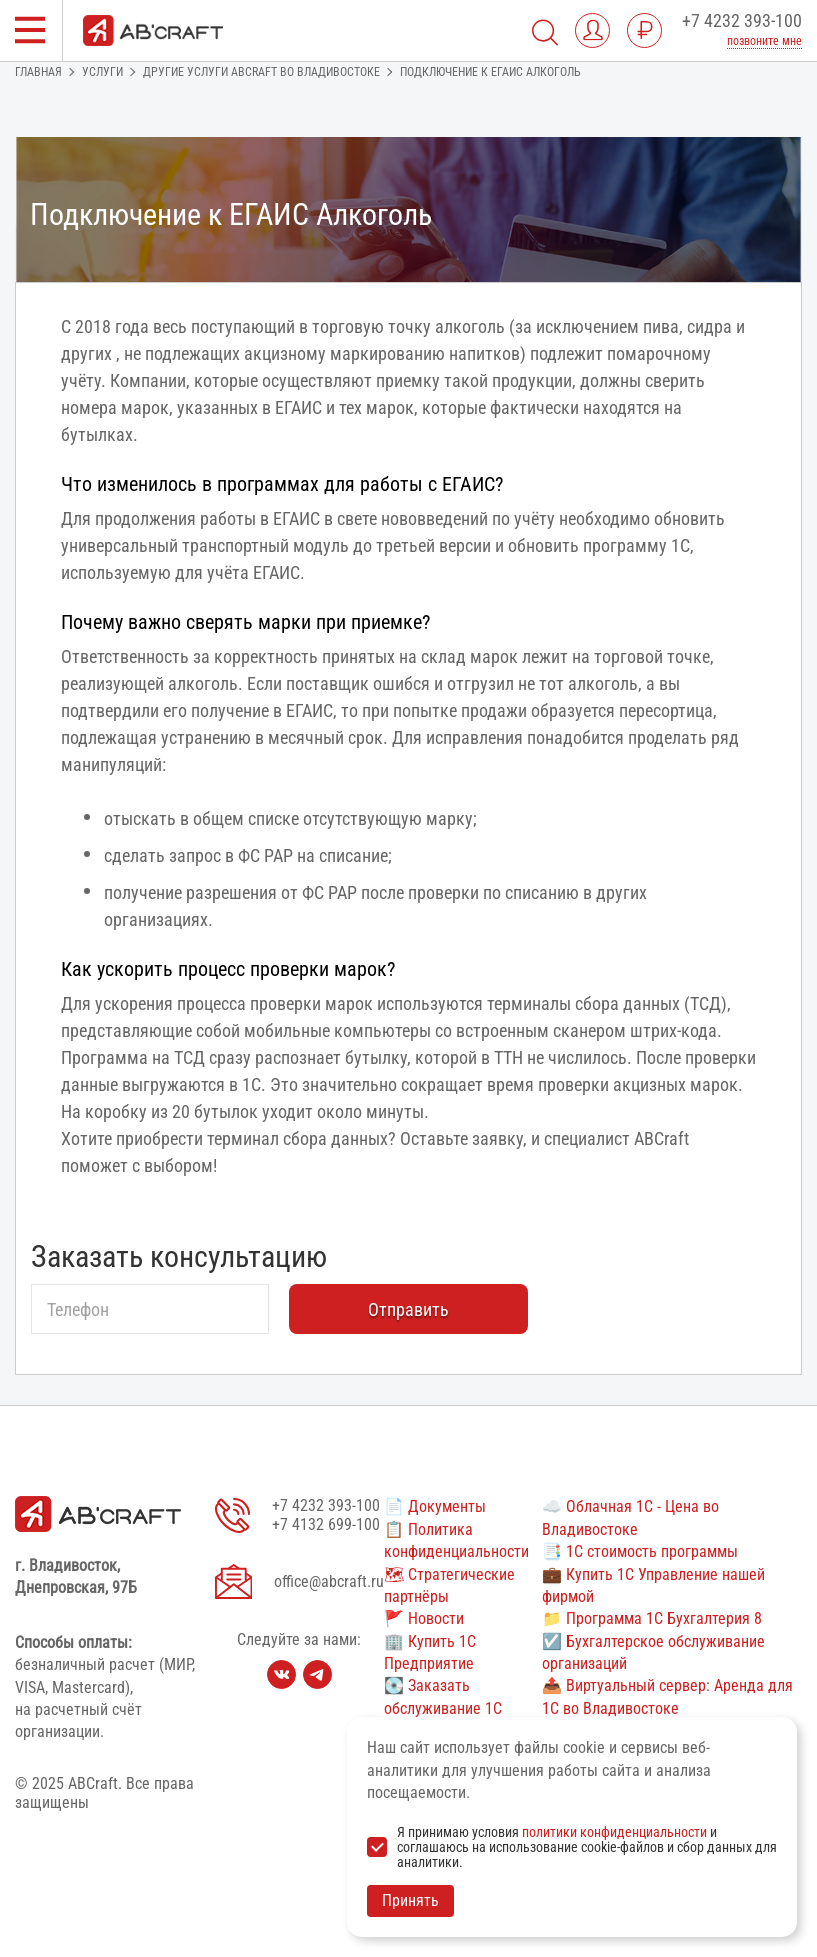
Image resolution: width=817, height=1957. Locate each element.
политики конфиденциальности (614, 1832)
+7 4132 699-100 (326, 1524)
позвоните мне (764, 41)
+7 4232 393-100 (742, 20)
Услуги (102, 72)
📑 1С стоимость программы (640, 1551)
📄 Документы (435, 1506)
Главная (38, 72)
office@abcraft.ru (329, 1581)
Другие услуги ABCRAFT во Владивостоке (261, 72)
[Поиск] (545, 30)
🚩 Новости (424, 1618)
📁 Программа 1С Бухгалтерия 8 (652, 1618)
